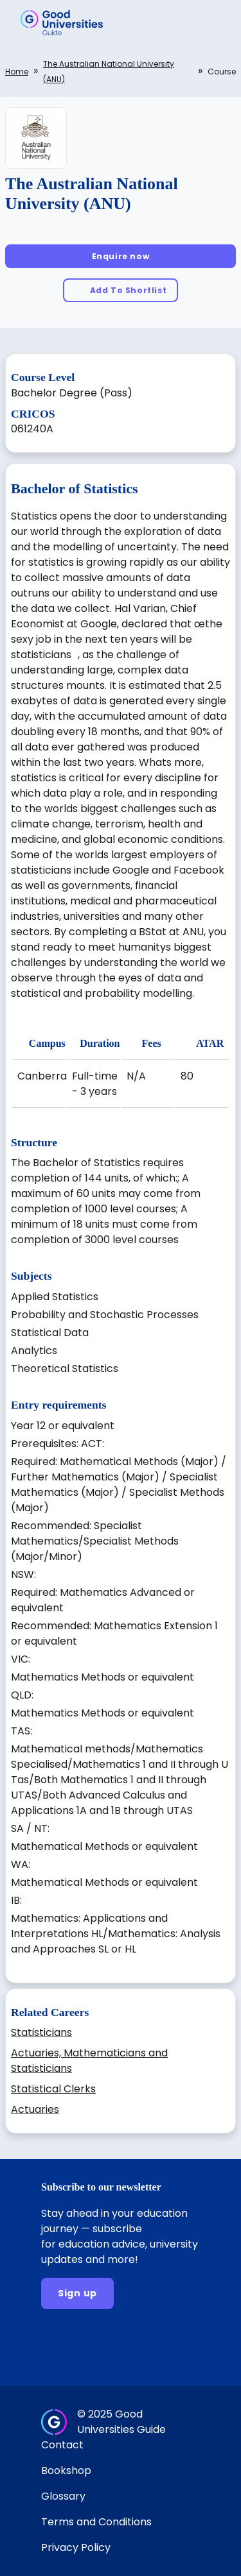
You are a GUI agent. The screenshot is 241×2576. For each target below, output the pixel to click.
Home (16, 71)
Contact (62, 2444)
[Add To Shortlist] (121, 290)
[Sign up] (77, 2293)
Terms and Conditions (96, 2521)
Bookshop (66, 2470)
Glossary (63, 2496)
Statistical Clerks (53, 2088)
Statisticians (41, 2032)
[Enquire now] (120, 256)
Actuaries (35, 2109)
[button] (212, 22)
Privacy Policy (76, 2547)
